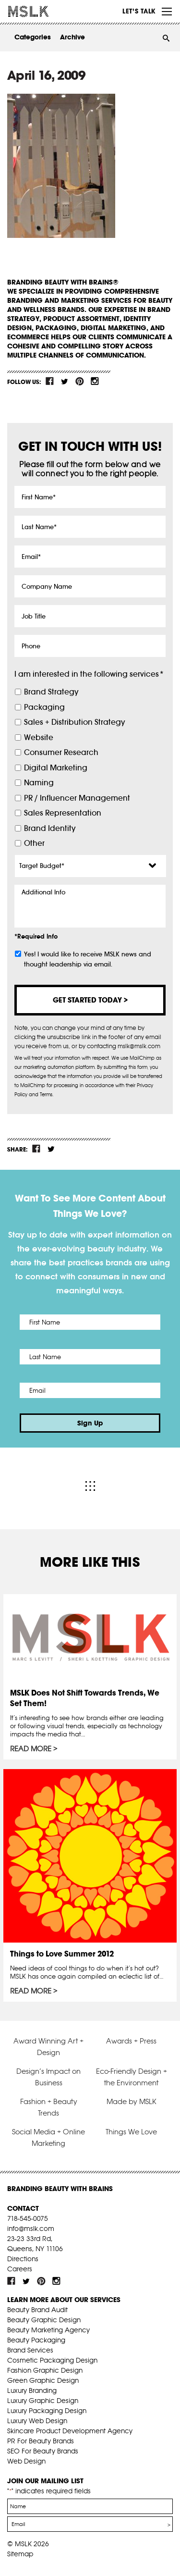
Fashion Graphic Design (45, 2370)
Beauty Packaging (36, 2340)
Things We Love (131, 2131)
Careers (19, 2269)
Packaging (44, 707)
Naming (39, 782)
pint (79, 381)
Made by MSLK (131, 2101)
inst (94, 381)
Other (34, 843)
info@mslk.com (30, 2228)
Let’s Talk (139, 11)
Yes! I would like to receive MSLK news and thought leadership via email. (87, 959)
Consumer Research (61, 752)
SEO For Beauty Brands (42, 2451)
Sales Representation (62, 812)
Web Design (26, 2461)
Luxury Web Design (37, 2420)
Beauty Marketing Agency (48, 2330)
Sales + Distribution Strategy (74, 722)
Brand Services (30, 2350)
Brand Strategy (51, 691)
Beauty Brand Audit (37, 2309)
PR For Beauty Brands (40, 2441)
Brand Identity (49, 828)
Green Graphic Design (43, 2380)
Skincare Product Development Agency (69, 2431)
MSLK (43, 11)
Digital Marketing (55, 767)
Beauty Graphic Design (44, 2320)
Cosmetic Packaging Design (52, 2360)
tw (64, 381)
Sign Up (90, 1423)
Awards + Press (131, 2040)
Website (38, 737)
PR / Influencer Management (77, 798)
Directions (22, 2258)
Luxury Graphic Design (42, 2400)
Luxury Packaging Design (46, 2410)
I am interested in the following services (88, 674)
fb (50, 381)
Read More (30, 1749)
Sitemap (20, 2554)
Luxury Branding (32, 2390)
